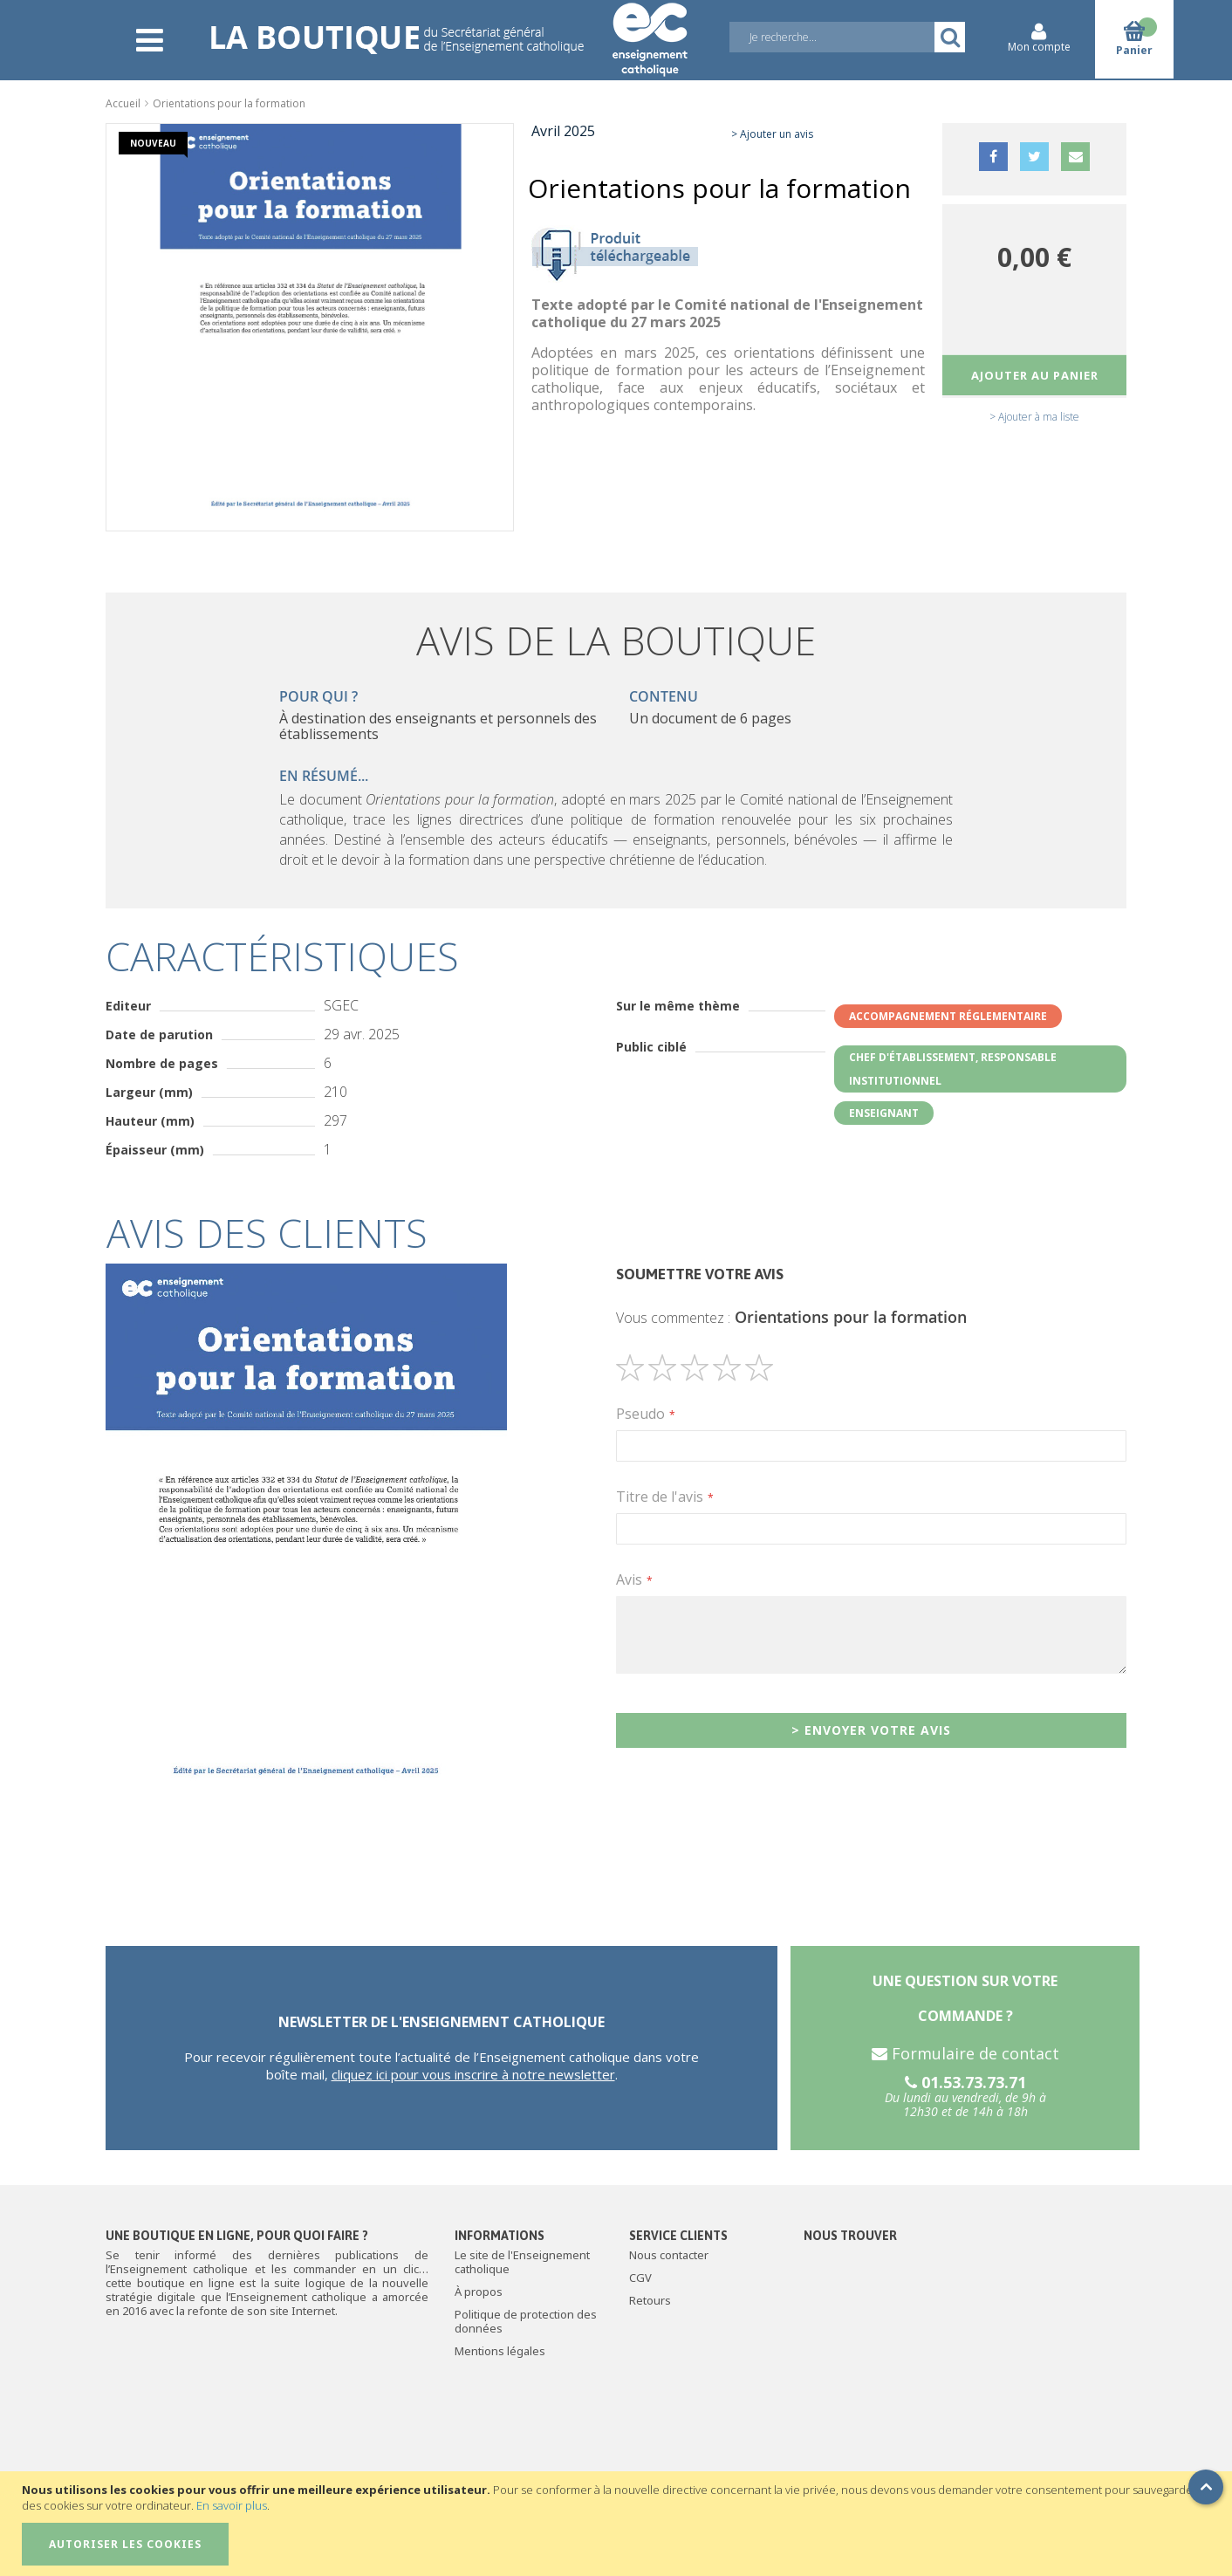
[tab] (616, 1233)
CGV (640, 2277)
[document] (618, 2524)
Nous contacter (668, 2255)
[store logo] (448, 28)
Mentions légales (500, 2351)
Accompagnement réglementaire (948, 1016)
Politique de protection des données (526, 2321)
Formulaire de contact (965, 2053)
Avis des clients (267, 1232)
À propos (479, 2291)
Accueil (123, 103)
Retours (650, 2300)
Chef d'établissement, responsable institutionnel (953, 1069)
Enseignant (884, 1113)
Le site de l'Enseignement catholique (522, 2262)
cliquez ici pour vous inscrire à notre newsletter (473, 2074)
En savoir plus (231, 2505)
